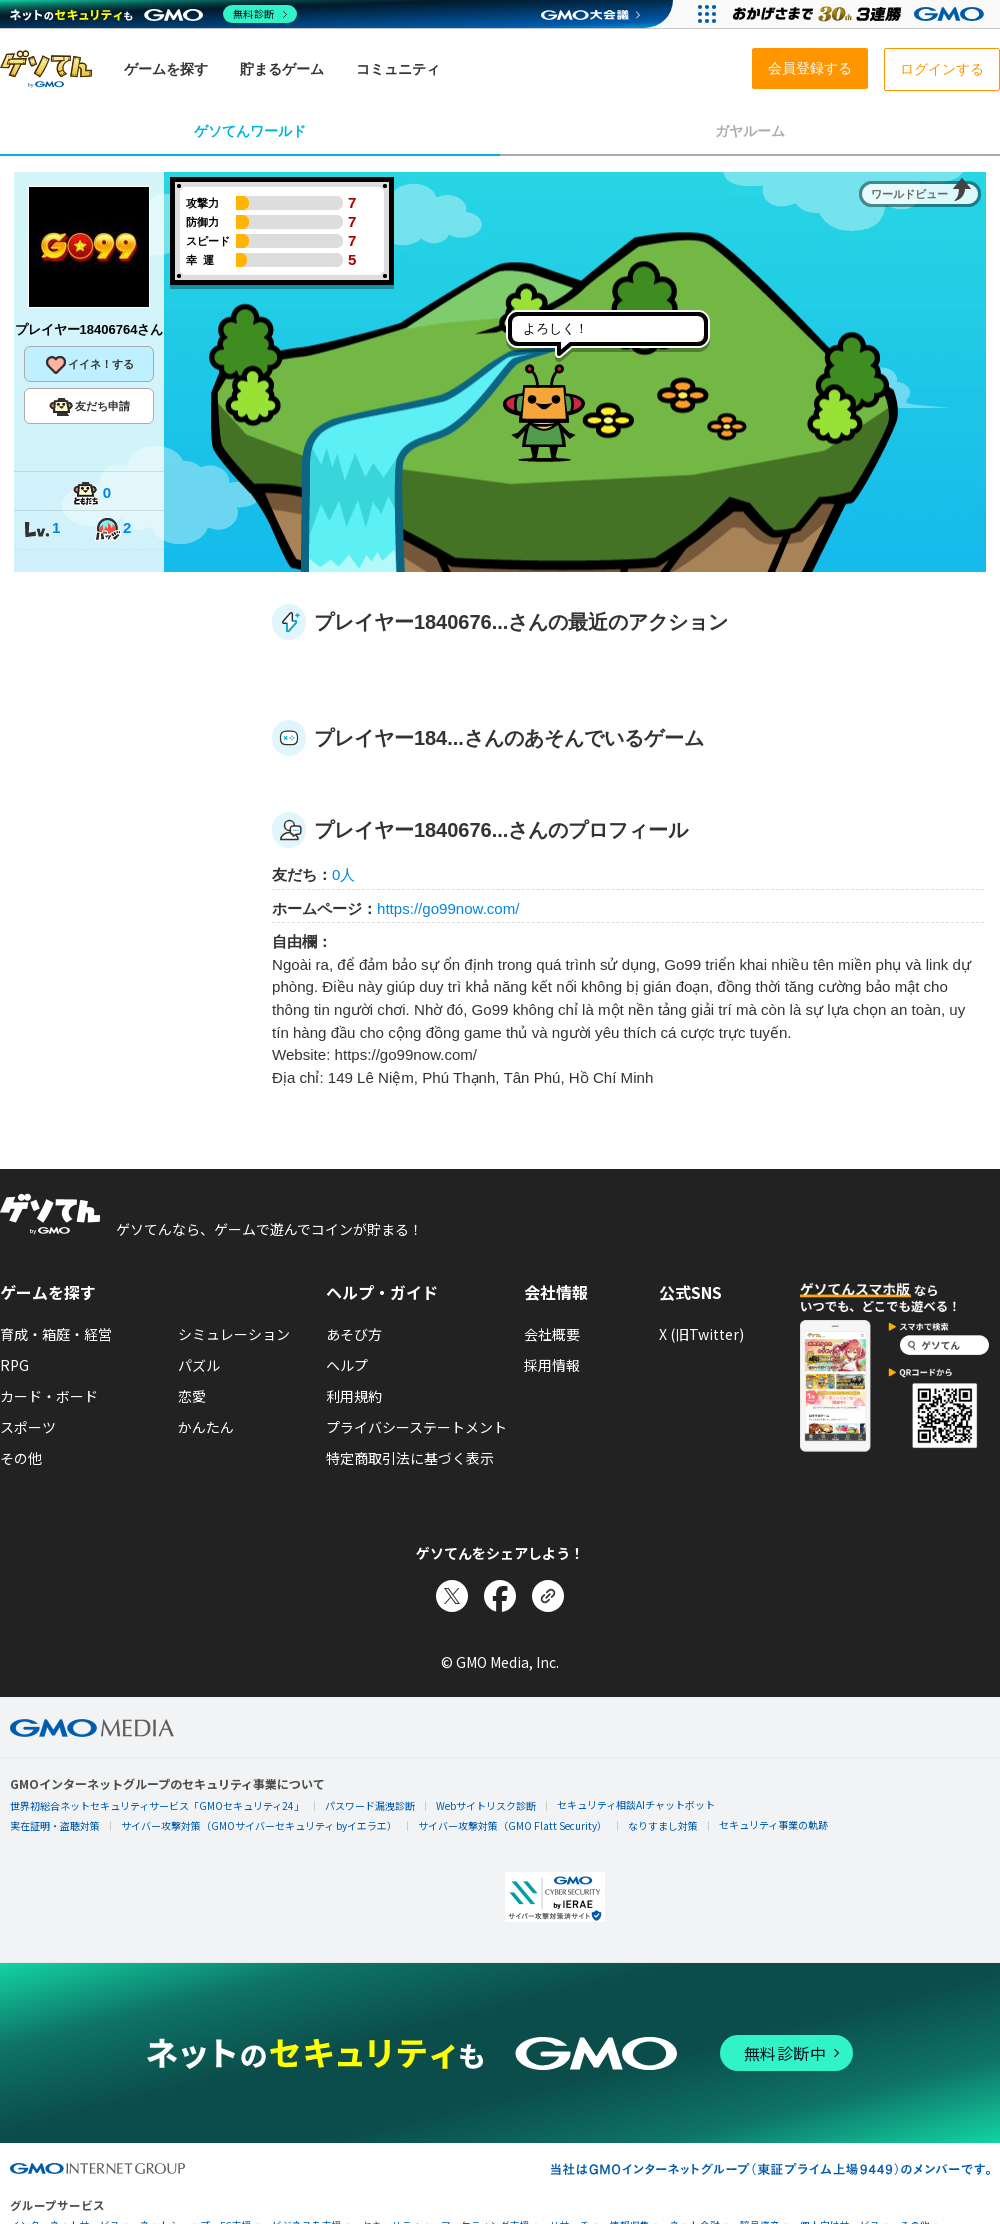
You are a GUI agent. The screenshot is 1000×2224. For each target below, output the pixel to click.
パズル (199, 1365)
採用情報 (552, 1365)
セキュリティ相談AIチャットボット (636, 1804)
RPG (14, 1365)
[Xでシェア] (452, 1596)
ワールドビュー (909, 194)
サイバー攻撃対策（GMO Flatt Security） (512, 1825)
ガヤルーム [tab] (750, 131)
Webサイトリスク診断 (486, 1805)
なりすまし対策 (663, 1825)
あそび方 (354, 1334)
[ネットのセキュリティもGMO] (153, 14)
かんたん (206, 1427)
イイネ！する (89, 365)
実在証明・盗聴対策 (55, 1825)
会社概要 (552, 1334)
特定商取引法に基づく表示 (410, 1458)
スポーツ (28, 1427)
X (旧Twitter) (701, 1334)
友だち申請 (89, 407)
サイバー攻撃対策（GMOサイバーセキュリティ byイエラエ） (259, 1825)
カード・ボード (49, 1396)
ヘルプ (347, 1365)
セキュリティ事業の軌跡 (773, 1824)
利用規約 (354, 1396)
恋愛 (192, 1396)
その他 (21, 1458)
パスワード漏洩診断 (370, 1805)
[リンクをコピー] (548, 1596)
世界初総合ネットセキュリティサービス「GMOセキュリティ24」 (157, 1805)
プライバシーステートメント (416, 1427)
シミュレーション (234, 1334)
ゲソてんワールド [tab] (250, 131)
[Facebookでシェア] (500, 1596)
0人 (343, 874)
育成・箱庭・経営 (56, 1334)
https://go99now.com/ (448, 908)
